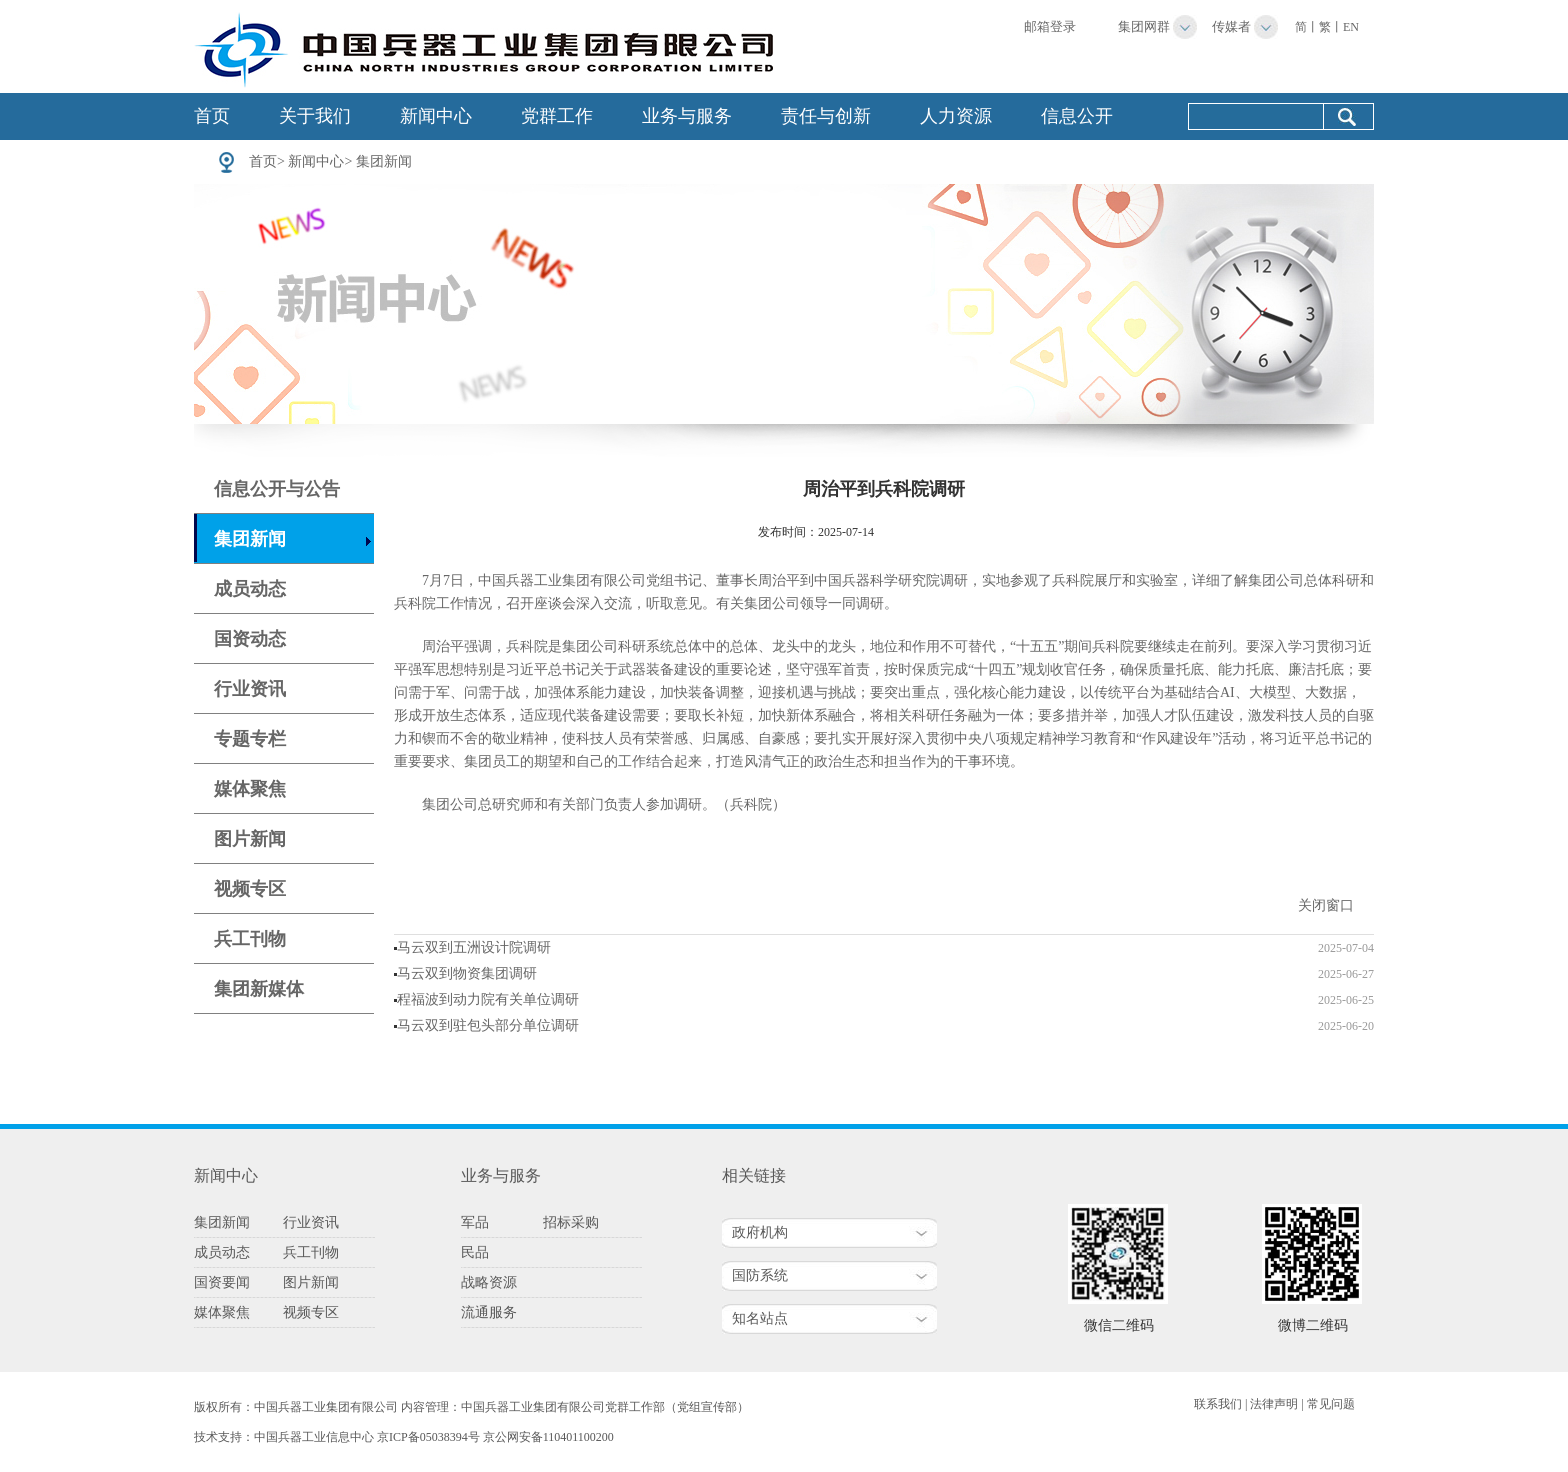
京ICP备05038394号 (428, 1437)
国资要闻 (222, 1282)
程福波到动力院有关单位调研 (488, 999)
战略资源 (489, 1282)
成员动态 (250, 589)
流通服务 (489, 1312)
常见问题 (1331, 1404)
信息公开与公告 (277, 489)
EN (1351, 27)
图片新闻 (250, 839)
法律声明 (1274, 1404)
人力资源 (956, 116)
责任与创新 (826, 116)
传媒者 (1231, 26)
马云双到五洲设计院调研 (474, 947)
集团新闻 (384, 161)
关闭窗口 (1326, 905)
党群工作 (557, 116)
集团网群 (1144, 26)
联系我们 (1218, 1404)
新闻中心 (436, 116)
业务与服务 (687, 116)
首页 (212, 116)
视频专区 (250, 889)
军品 (475, 1222)
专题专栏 (250, 739)
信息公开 (1077, 116)
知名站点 (760, 1318)
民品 (475, 1252)
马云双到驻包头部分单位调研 (488, 1025)
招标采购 (571, 1222)
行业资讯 (250, 689)
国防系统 (760, 1275)
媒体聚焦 (250, 789)
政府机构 (760, 1232)
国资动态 (250, 639)
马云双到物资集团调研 (467, 973)
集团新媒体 (259, 989)
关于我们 (315, 116)
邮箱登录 (1050, 26)
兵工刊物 (250, 939)
